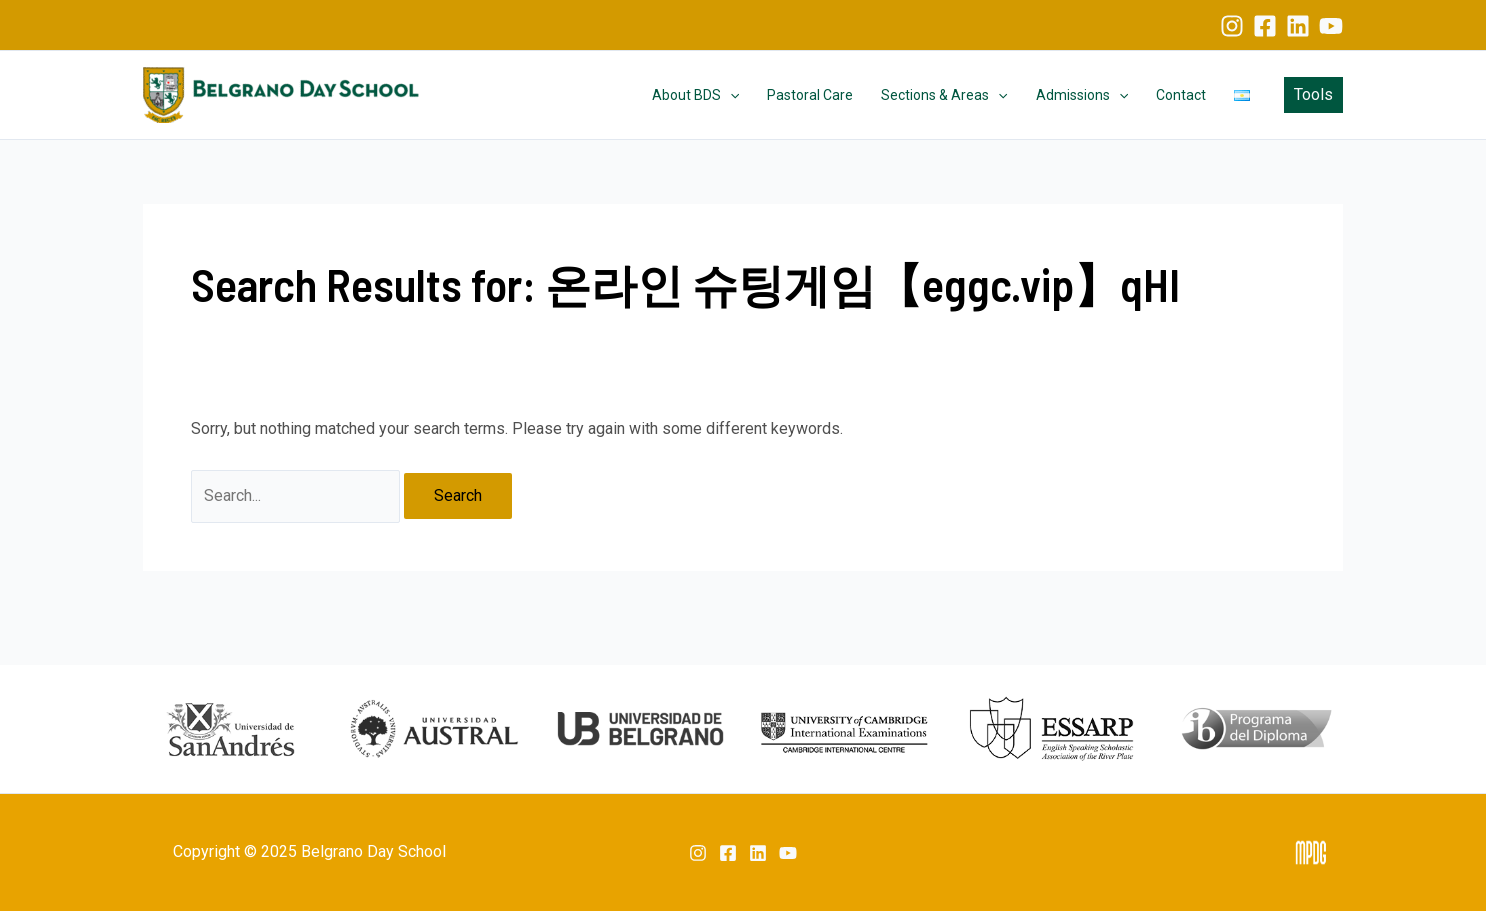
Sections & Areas (944, 95)
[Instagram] (1232, 26)
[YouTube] (1331, 26)
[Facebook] (1265, 26)
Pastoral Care (810, 95)
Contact (1181, 95)
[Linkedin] (1298, 26)
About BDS (695, 95)
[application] (730, 95)
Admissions (1082, 95)
